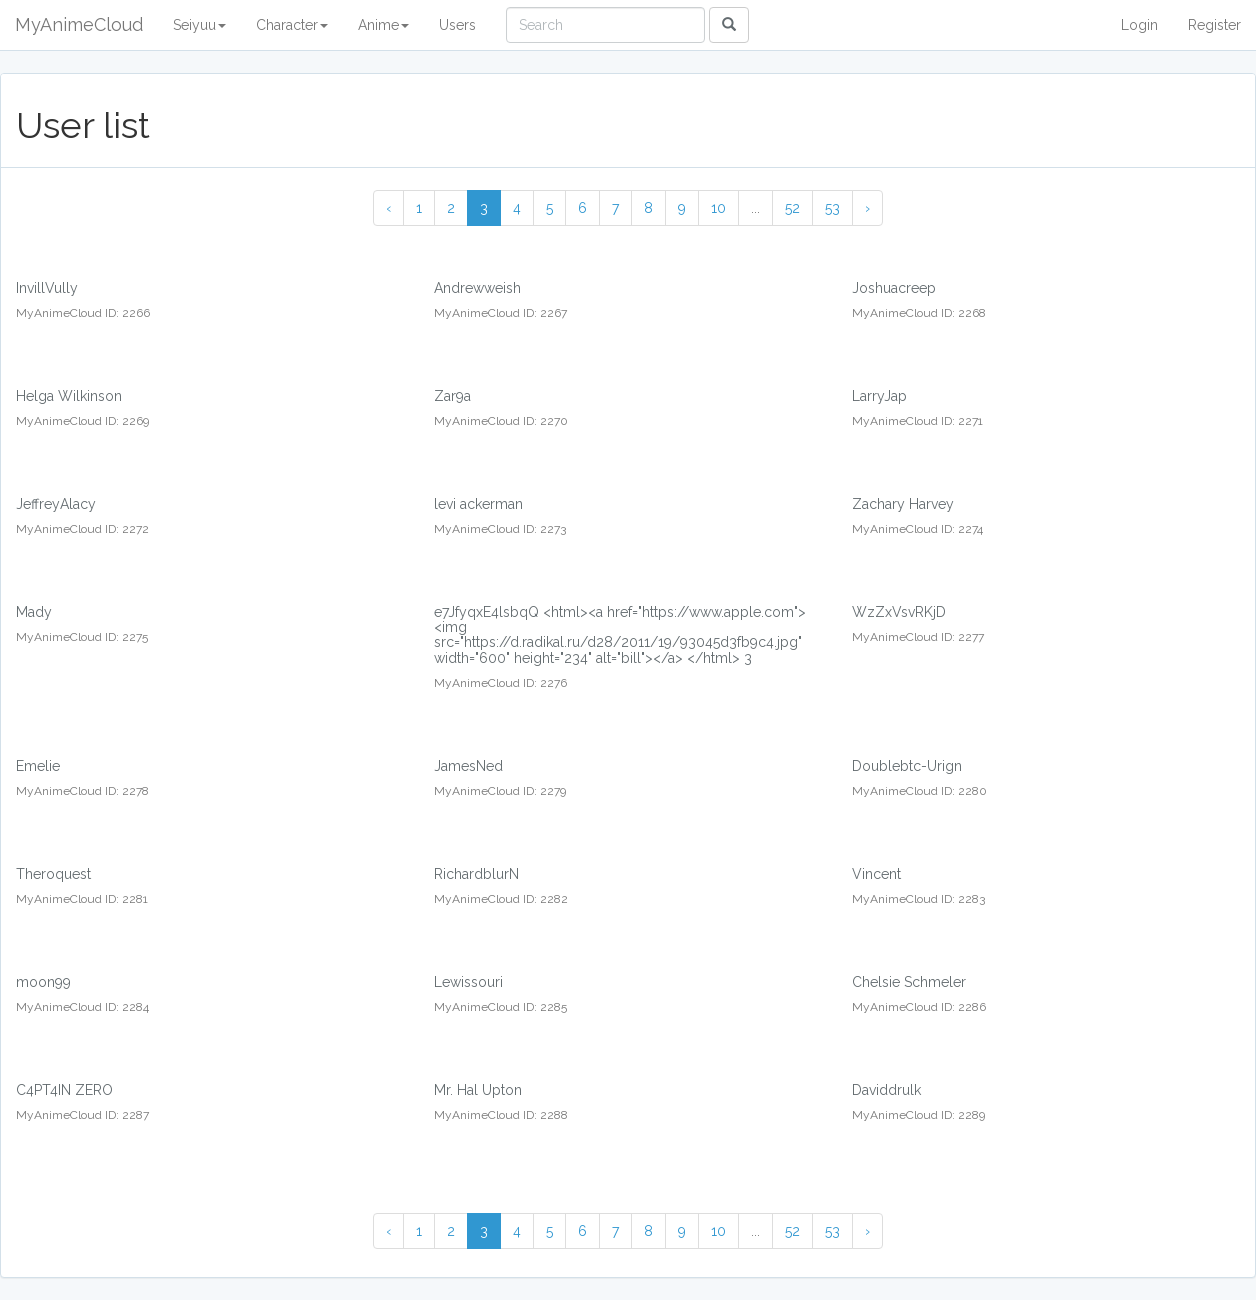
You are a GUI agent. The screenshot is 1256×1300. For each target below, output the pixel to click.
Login (1139, 25)
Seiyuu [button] (199, 25)
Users (457, 25)
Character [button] (292, 25)
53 (832, 208)
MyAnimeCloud (79, 24)
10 (718, 208)
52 (792, 208)
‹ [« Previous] (388, 208)
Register (1214, 25)
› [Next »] (867, 208)
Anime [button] (383, 25)
